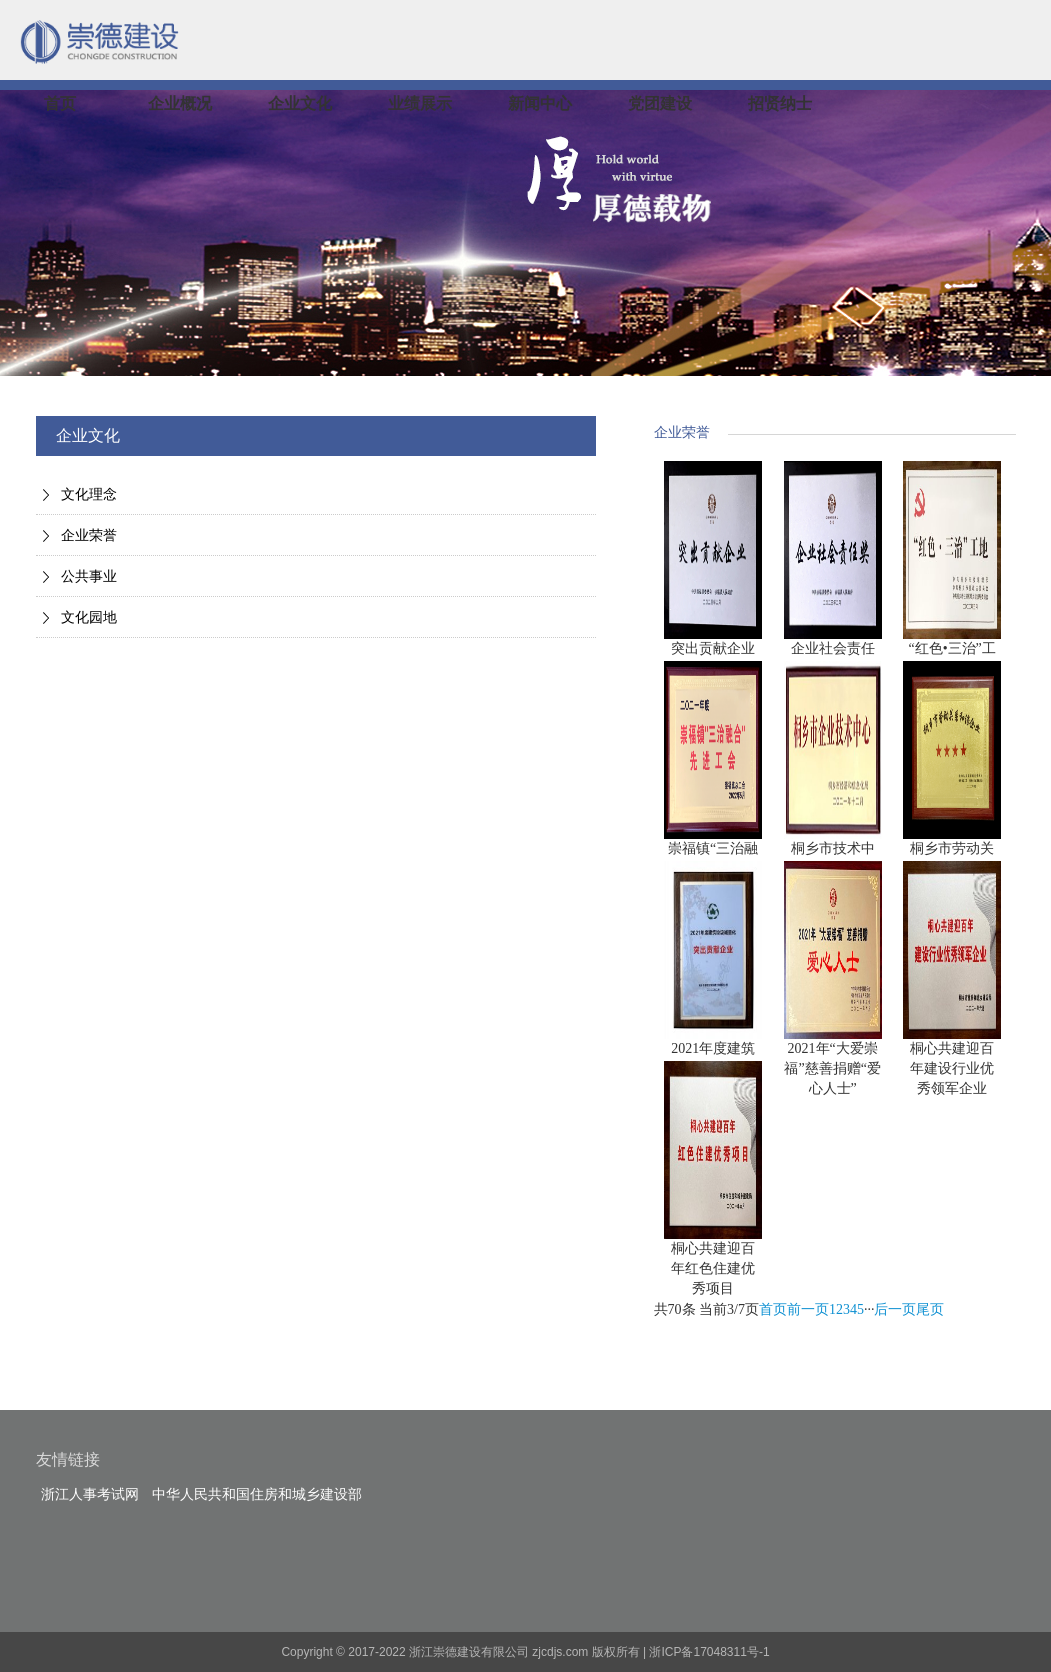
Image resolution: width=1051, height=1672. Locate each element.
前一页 (808, 1309)
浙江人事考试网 (90, 1494)
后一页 (895, 1309)
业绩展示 (420, 103)
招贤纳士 (780, 103)
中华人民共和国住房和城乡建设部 (257, 1494)
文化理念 (89, 494)
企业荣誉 (89, 535)
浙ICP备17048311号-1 (709, 1652)
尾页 (930, 1309)
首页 (60, 103)
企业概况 (180, 103)
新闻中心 (540, 103)
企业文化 (300, 103)
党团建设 (660, 103)
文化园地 (89, 617)
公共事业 (89, 576)
